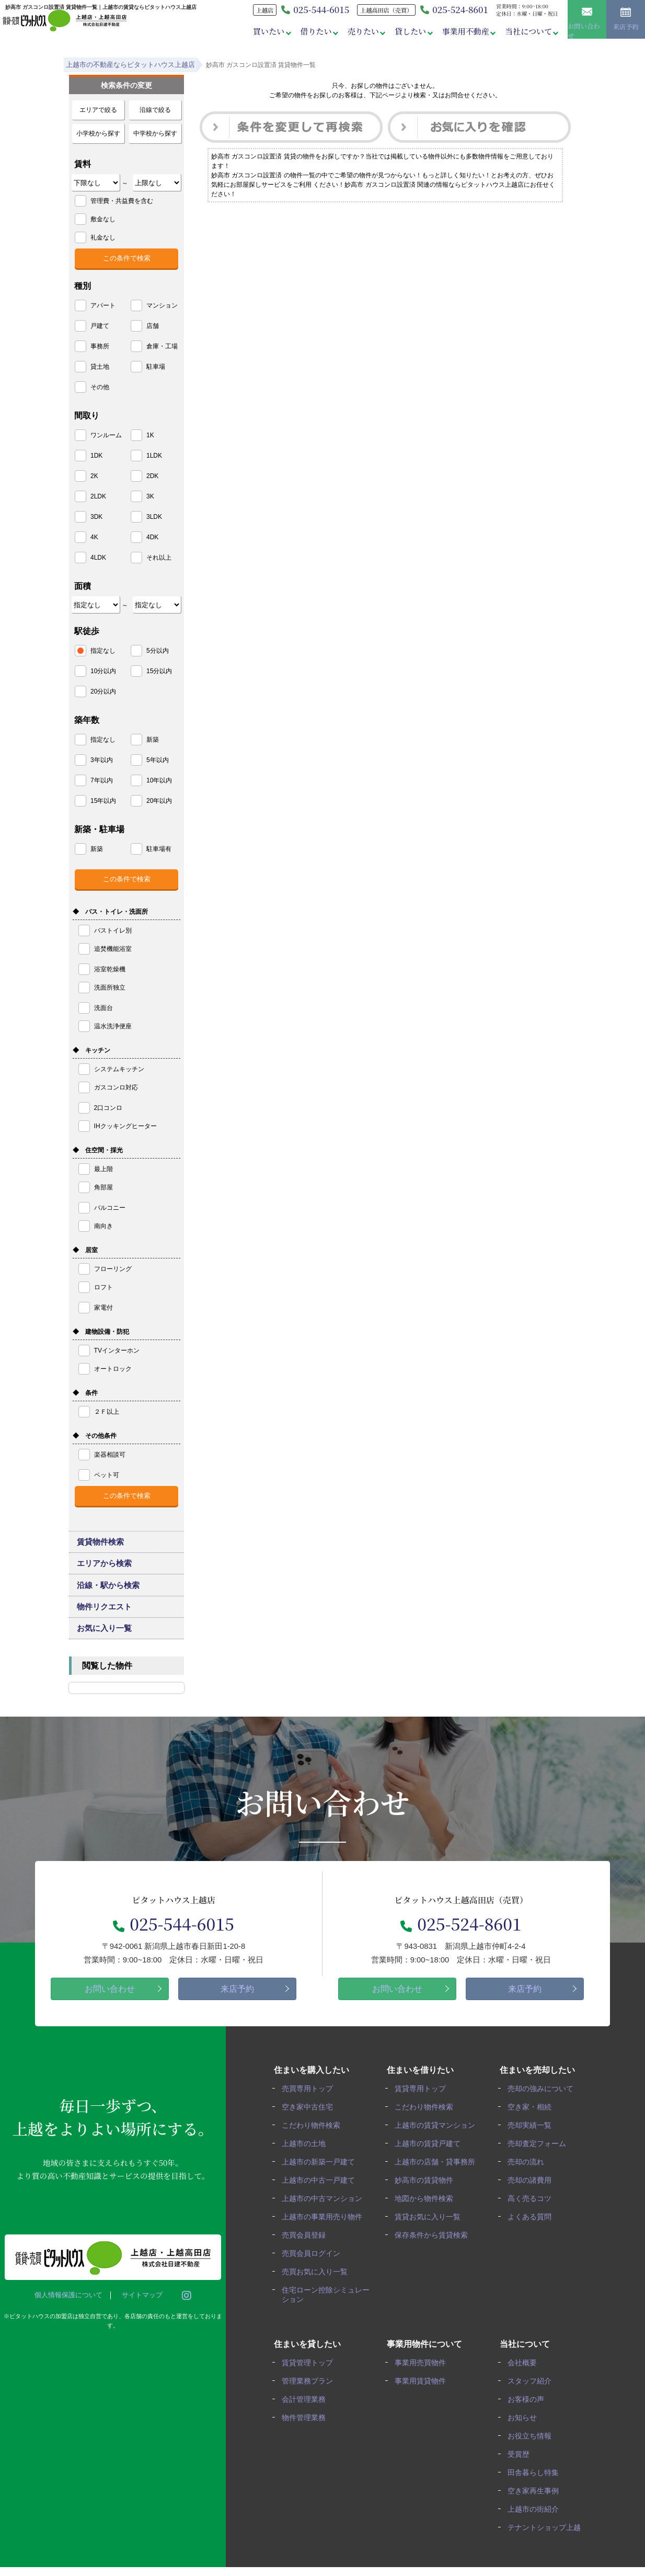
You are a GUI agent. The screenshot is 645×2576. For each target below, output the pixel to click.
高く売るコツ (532, 2215)
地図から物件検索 (426, 2215)
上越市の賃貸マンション (437, 2144)
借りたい (310, 31)
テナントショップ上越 (546, 2536)
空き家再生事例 (535, 2501)
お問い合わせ (587, 21)
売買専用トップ (310, 2109)
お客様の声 (528, 2412)
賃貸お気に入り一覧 (430, 2233)
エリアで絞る (98, 110)
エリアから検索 (105, 1569)
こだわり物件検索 (313, 2144)
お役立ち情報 (532, 2448)
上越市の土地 (306, 2162)
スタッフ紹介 (532, 2394)
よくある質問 (532, 2233)
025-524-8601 (451, 9)
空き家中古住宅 (310, 2126)
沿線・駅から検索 (108, 1595)
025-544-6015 (174, 1943)
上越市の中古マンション (324, 2215)
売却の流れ (528, 2180)
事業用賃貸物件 (422, 2394)
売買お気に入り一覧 (317, 2286)
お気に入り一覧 (105, 1646)
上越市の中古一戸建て (321, 2197)
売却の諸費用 (532, 2197)
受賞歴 (521, 2465)
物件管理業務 (306, 2430)
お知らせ (524, 2430)
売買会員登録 (306, 2251)
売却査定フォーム (539, 2162)
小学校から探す (98, 133)
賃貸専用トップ (422, 2109)
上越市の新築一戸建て (321, 2180)
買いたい (261, 31)
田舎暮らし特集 (535, 2483)
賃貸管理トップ (310, 2376)
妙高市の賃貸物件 (426, 2197)
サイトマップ (139, 2315)
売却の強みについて (543, 2109)
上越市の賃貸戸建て (430, 2162)
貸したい (406, 31)
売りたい (358, 31)
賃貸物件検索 (101, 1544)
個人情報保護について (65, 2315)
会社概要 (524, 2376)
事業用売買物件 (422, 2376)
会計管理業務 (306, 2412)
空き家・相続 (532, 2126)
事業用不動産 (463, 31)
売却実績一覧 (532, 2144)
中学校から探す (155, 133)
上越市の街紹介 (535, 2519)
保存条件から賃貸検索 (433, 2251)
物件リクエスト (105, 1621)
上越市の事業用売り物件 (324, 2233)
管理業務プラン (310, 2394)
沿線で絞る (155, 110)
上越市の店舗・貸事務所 (437, 2180)
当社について (527, 31)
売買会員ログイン (313, 2269)
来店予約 (625, 21)
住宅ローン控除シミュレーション (324, 2309)
